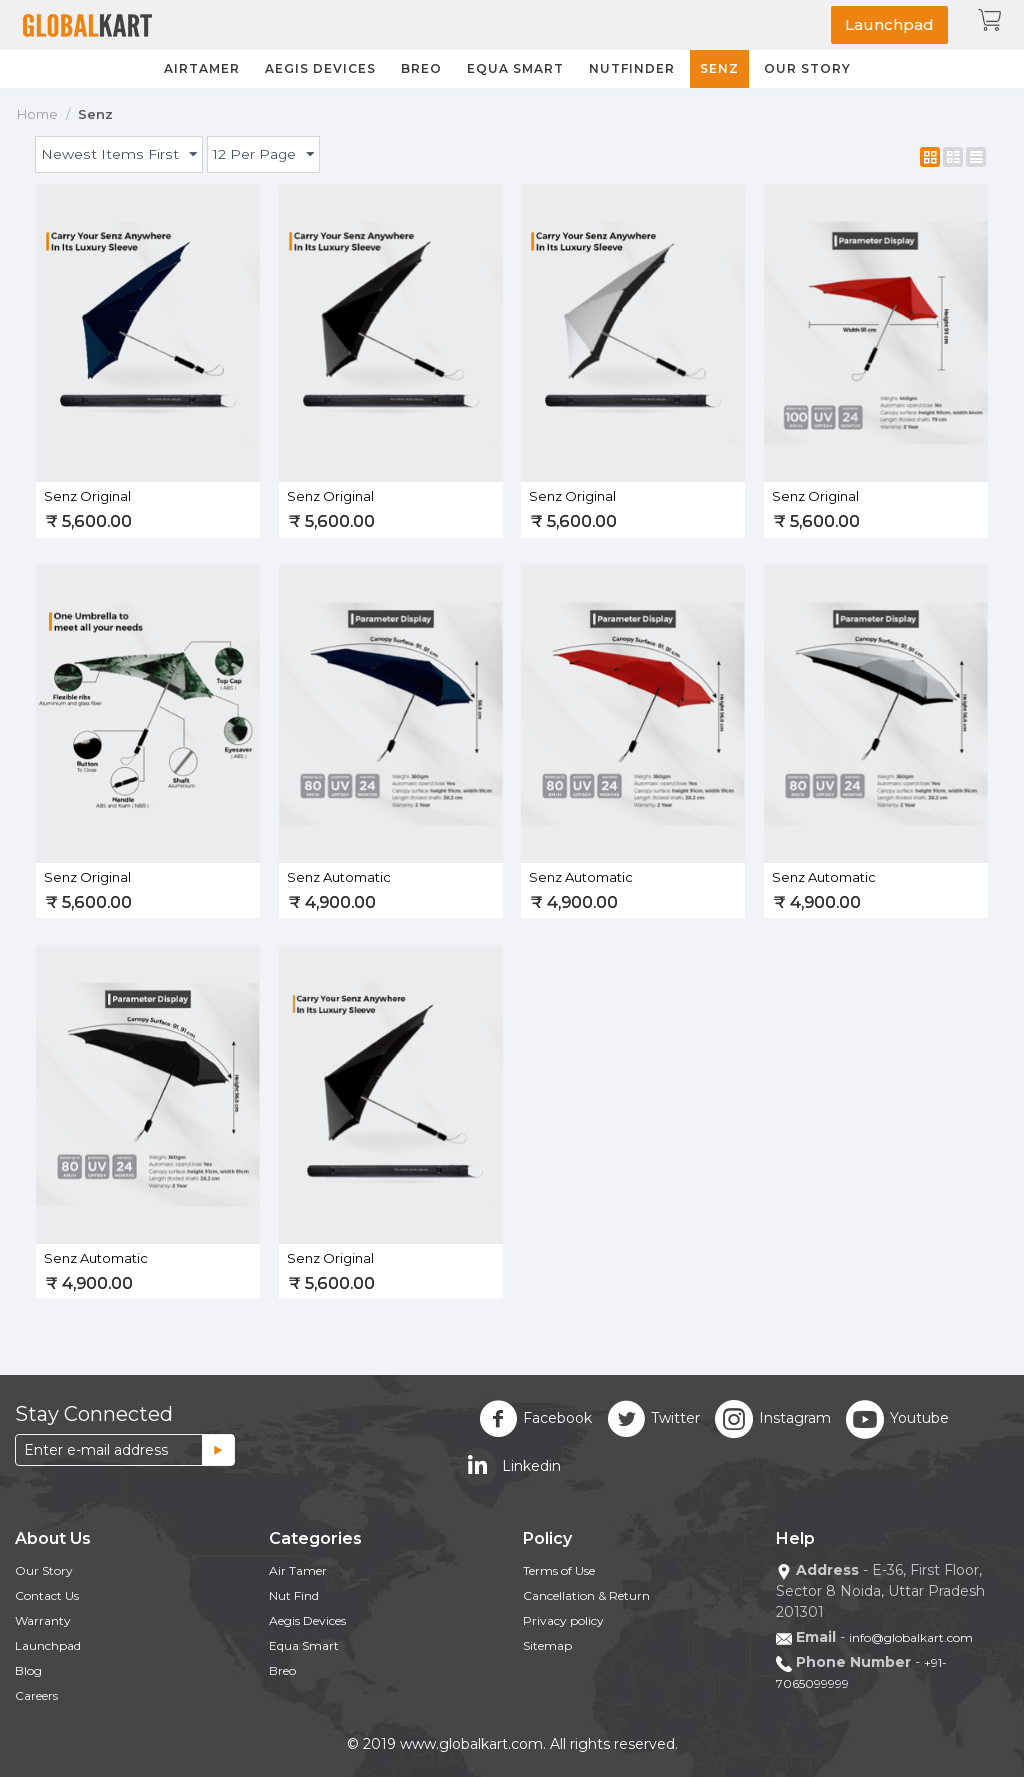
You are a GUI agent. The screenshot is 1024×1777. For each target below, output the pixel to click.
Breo (421, 68)
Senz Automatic (339, 877)
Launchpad (889, 24)
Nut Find (294, 1595)
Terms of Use (559, 1570)
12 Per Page (261, 155)
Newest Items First (117, 155)
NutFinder (632, 68)
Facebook (535, 1419)
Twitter (653, 1419)
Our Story (807, 68)
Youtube (897, 1419)
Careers (36, 1695)
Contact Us (47, 1595)
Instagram (773, 1419)
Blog (28, 1670)
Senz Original (87, 496)
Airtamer (202, 68)
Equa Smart (515, 68)
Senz (719, 68)
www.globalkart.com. (473, 1744)
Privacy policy (563, 1620)
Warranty (43, 1620)
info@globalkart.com (911, 1637)
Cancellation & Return (586, 1595)
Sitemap (547, 1645)
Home (37, 114)
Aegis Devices (320, 68)
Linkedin (510, 1467)
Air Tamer (298, 1570)
